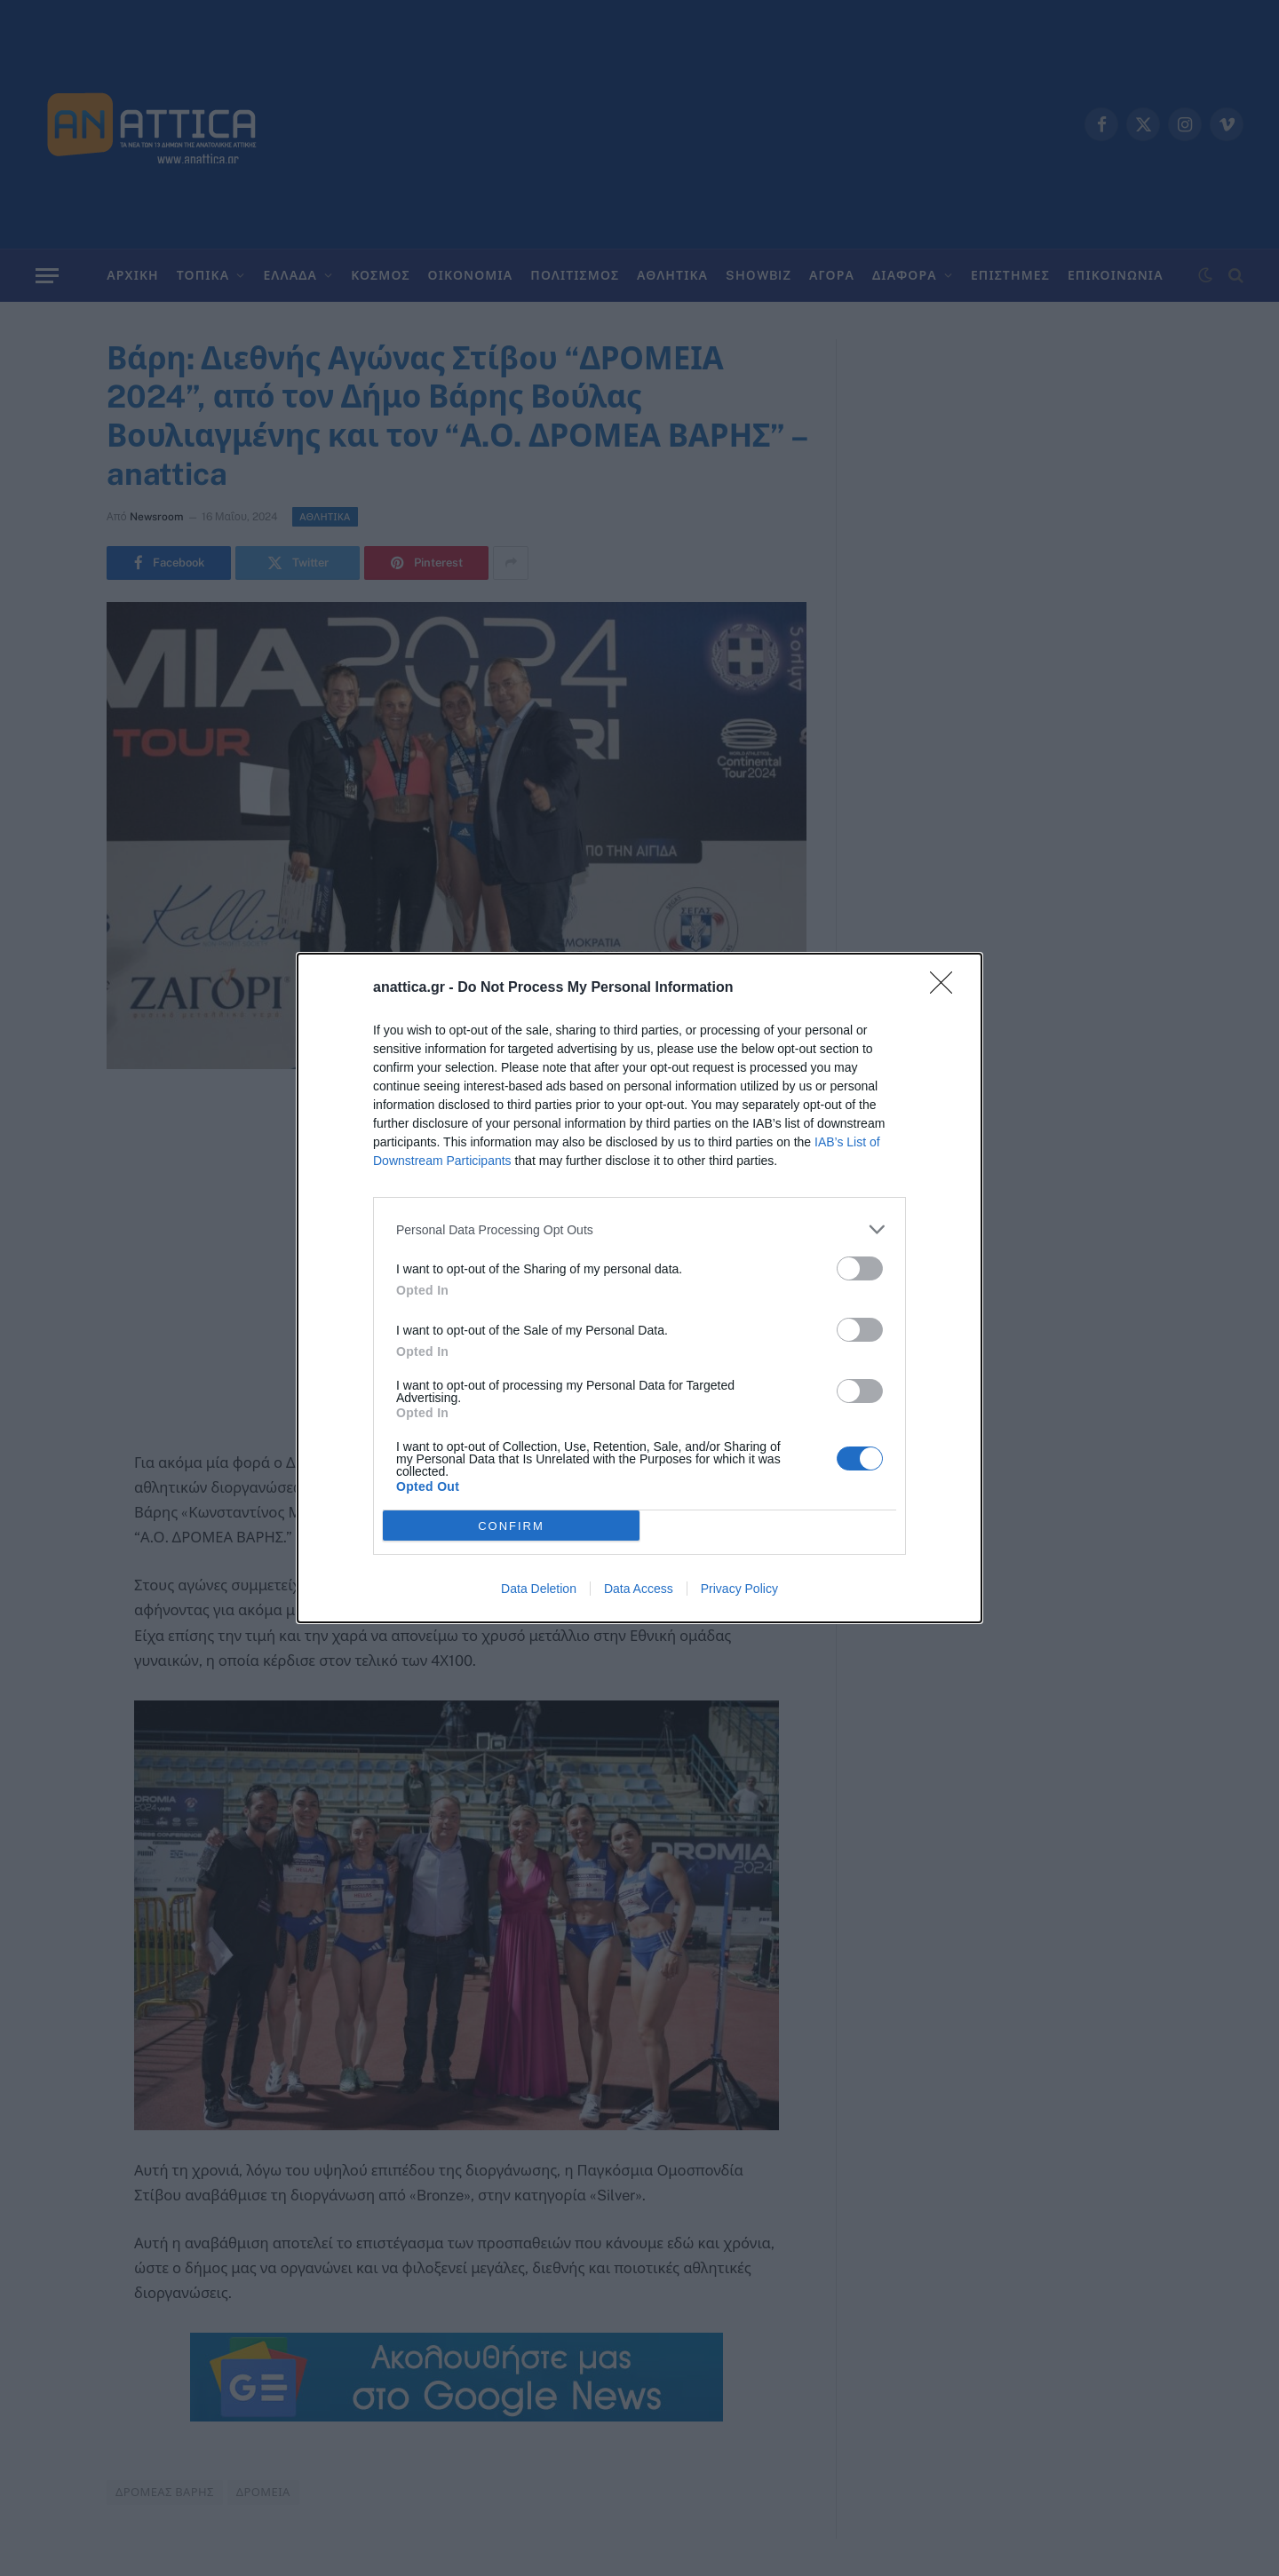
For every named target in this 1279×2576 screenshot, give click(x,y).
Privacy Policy (739, 1588)
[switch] (860, 1268)
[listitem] (639, 1229)
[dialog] (639, 1288)
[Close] (947, 988)
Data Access (638, 1588)
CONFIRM (511, 1525)
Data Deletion (538, 1588)
